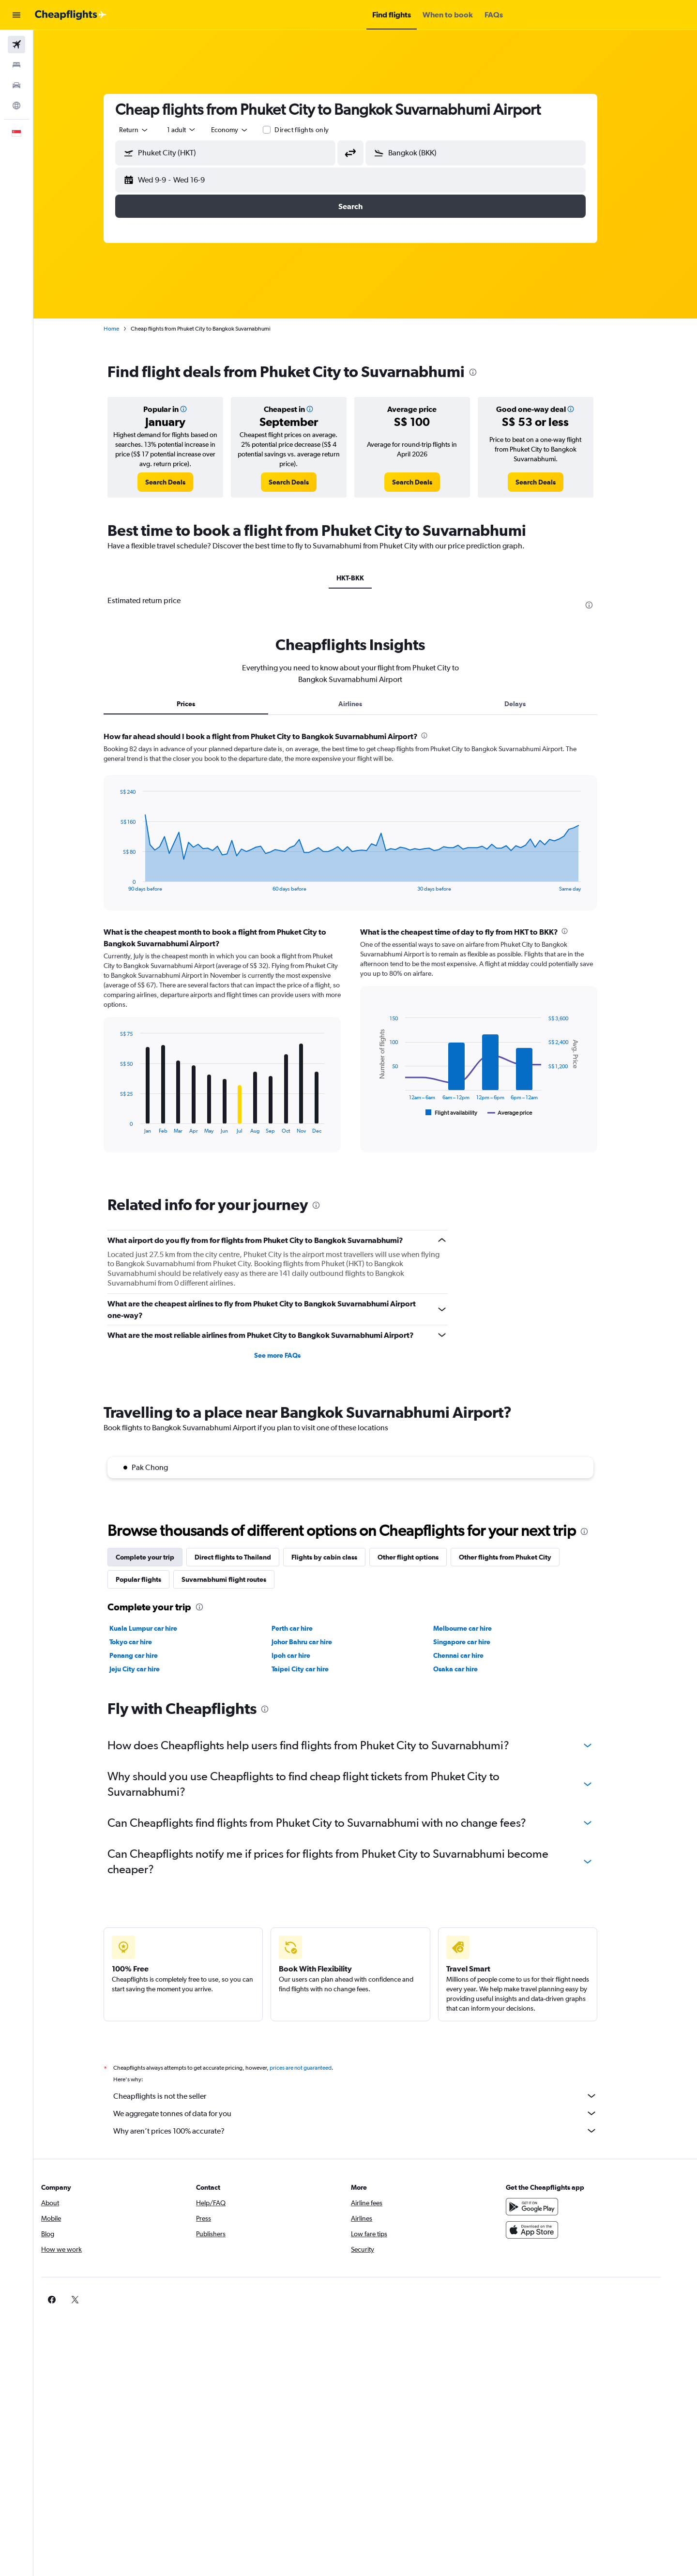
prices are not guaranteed (316, 2067)
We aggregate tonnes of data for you (370, 2113)
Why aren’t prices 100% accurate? (370, 2131)
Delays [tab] (530, 704)
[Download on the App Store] (558, 2230)
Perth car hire (306, 1628)
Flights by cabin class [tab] (339, 1557)
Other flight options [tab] (423, 1557)
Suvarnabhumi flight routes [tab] (239, 1579)
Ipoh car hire (305, 1655)
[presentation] (488, 372)
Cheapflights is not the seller (370, 2096)
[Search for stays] (16, 65)
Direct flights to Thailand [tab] (248, 1557)
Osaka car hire (470, 1669)
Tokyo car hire (145, 1642)
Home (126, 328)
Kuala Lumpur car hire (158, 1628)
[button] (16, 15)
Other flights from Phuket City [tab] (520, 1557)
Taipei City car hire (314, 1669)
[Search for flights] (16, 44)
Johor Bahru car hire (316, 1642)
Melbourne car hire (477, 1628)
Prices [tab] (201, 704)
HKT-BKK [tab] (365, 578)
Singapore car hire (476, 1642)
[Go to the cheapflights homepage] (70, 15)
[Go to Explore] (16, 105)
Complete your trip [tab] (160, 1557)
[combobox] (149, 130)
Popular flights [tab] (153, 1579)
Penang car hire (148, 1655)
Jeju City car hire (149, 1669)
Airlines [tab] (365, 704)
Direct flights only (316, 130)
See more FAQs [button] (292, 1355)
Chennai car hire (473, 1655)
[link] (180, 482)
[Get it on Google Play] (558, 2206)
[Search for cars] (16, 85)
